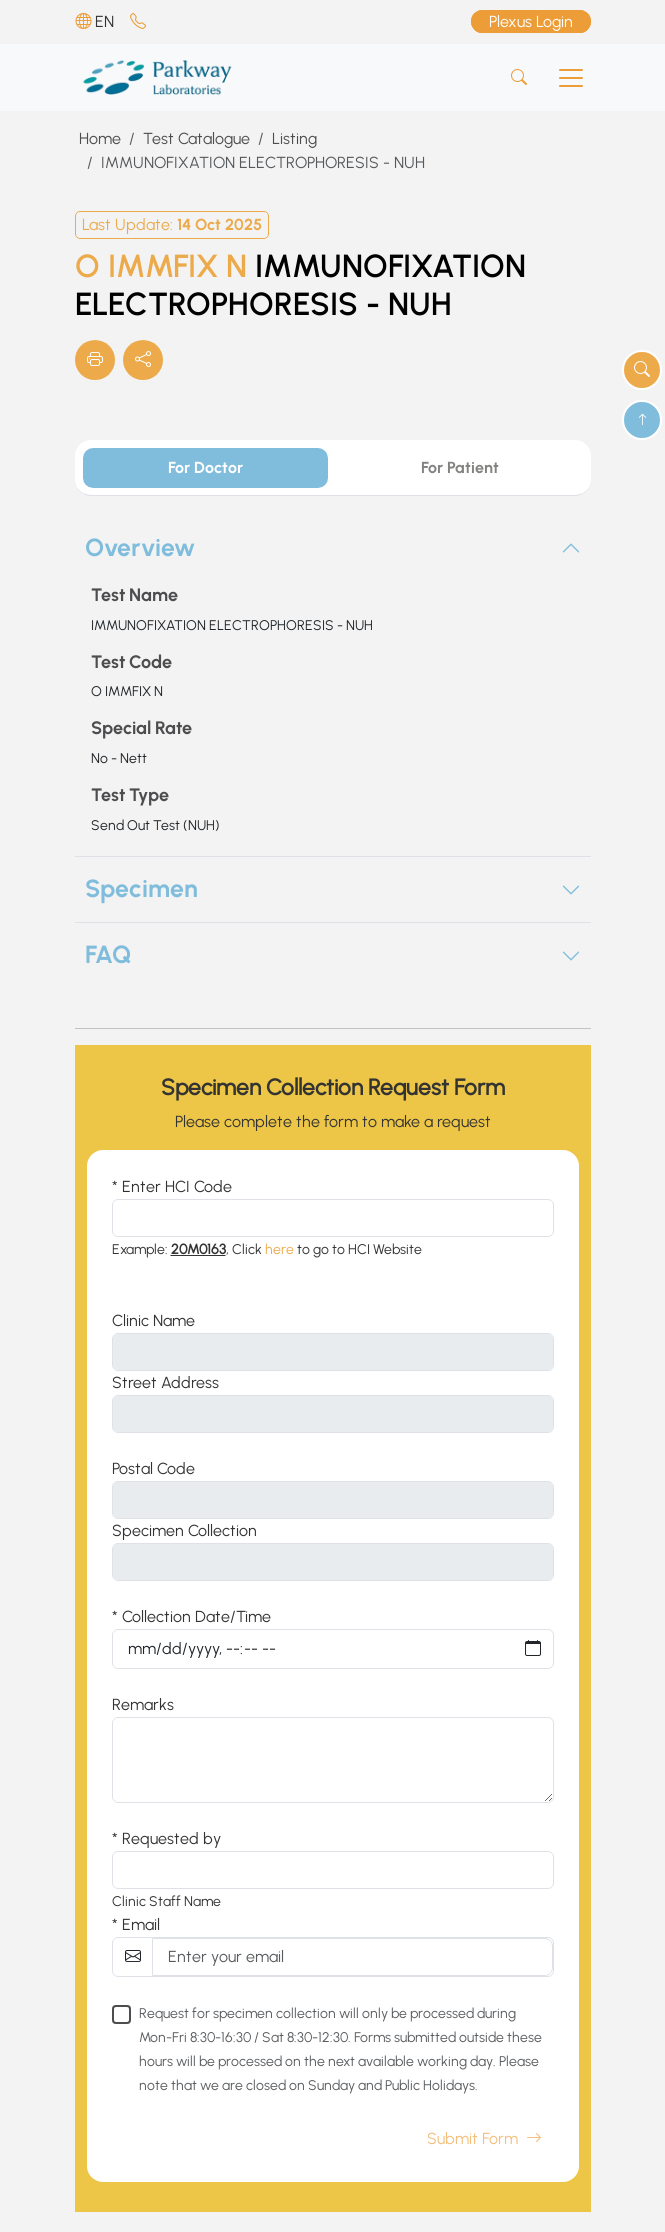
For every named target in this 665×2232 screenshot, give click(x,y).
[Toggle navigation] (571, 78)
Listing (294, 138)
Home (100, 138)
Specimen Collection (184, 1530)
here (279, 1249)
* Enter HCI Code (172, 1186)
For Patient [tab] (460, 467)
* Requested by (166, 1838)
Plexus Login (531, 21)
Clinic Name (153, 1320)
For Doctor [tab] (205, 467)
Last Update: (172, 224)
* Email (136, 1924)
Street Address (165, 1382)
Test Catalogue (196, 138)
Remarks (143, 1704)
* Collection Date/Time (191, 1616)
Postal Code (153, 1468)
